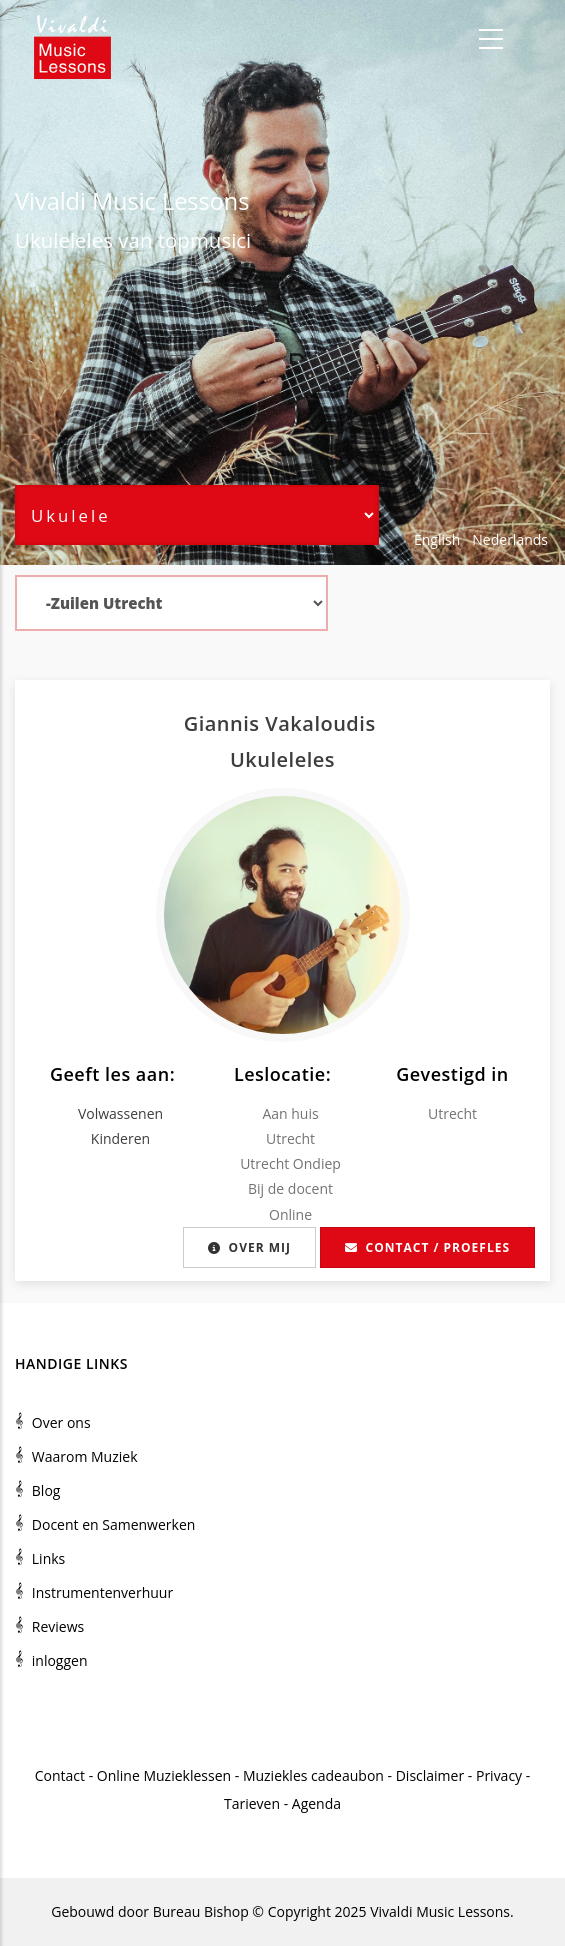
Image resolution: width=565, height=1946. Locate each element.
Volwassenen (120, 1113)
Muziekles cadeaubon (313, 1775)
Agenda (316, 1803)
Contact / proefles (427, 1247)
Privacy (499, 1775)
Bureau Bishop (201, 1911)
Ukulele (51, 240)
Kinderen (120, 1138)
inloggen (60, 1660)
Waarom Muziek (85, 1456)
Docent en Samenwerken (114, 1524)
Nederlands (510, 539)
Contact (60, 1775)
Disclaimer (430, 1775)
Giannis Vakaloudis (283, 723)
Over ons (61, 1422)
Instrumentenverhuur (102, 1592)
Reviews (58, 1626)
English (437, 539)
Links (48, 1558)
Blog (46, 1490)
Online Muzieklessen (164, 1775)
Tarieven (252, 1803)
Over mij (249, 1247)
